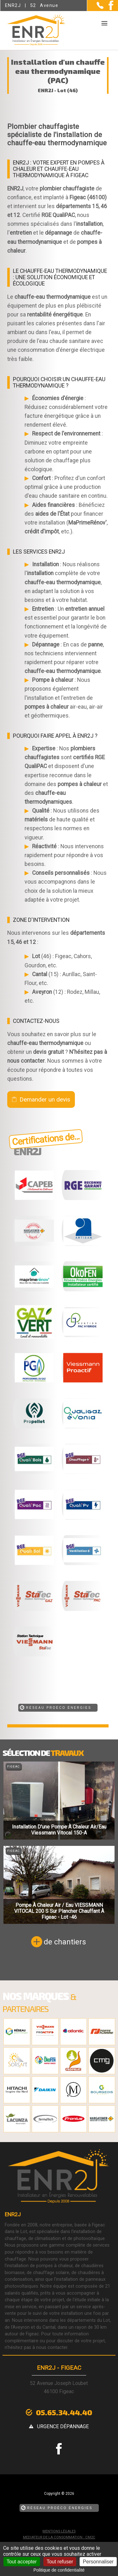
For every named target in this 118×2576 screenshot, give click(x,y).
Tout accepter (22, 2561)
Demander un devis (45, 1099)
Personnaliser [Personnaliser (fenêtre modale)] (98, 2561)
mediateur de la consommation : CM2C (59, 2537)
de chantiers (65, 1941)
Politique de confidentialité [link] (59, 2570)
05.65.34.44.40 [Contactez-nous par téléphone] (64, 2412)
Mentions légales (59, 2531)
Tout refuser (60, 2561)
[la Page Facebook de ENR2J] (108, 8)
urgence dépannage (63, 2426)
